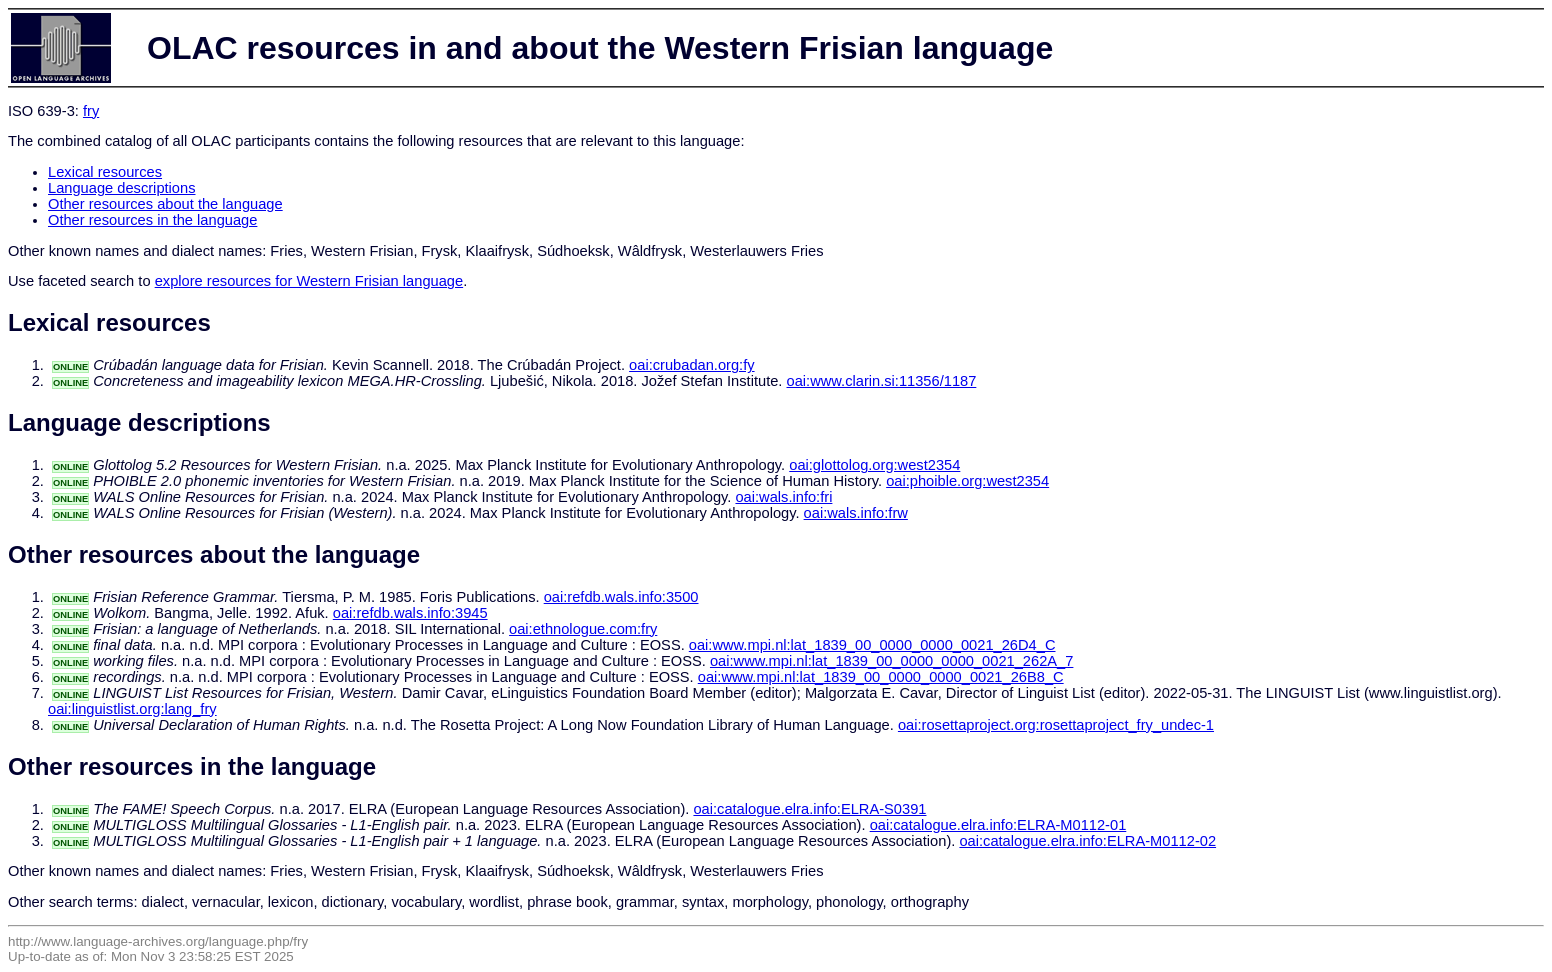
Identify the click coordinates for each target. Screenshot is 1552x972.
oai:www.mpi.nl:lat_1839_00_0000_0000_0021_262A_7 (891, 661)
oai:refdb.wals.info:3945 (410, 613)
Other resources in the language (152, 220)
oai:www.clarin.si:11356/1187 (882, 381)
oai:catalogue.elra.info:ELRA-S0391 (809, 809)
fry (91, 111)
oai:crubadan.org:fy (691, 365)
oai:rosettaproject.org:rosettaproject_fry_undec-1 (1056, 725)
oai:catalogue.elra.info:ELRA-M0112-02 (1087, 841)
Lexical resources (105, 172)
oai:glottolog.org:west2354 (874, 465)
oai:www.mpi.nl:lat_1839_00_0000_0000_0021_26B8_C (881, 677)
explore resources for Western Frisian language (309, 281)
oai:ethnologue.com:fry (583, 629)
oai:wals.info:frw (856, 513)
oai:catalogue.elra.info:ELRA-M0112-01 (998, 825)
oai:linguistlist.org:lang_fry (132, 709)
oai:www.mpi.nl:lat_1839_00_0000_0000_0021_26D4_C (872, 645)
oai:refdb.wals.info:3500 (621, 597)
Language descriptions (122, 188)
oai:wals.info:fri (783, 497)
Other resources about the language (165, 204)
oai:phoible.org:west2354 (967, 481)
